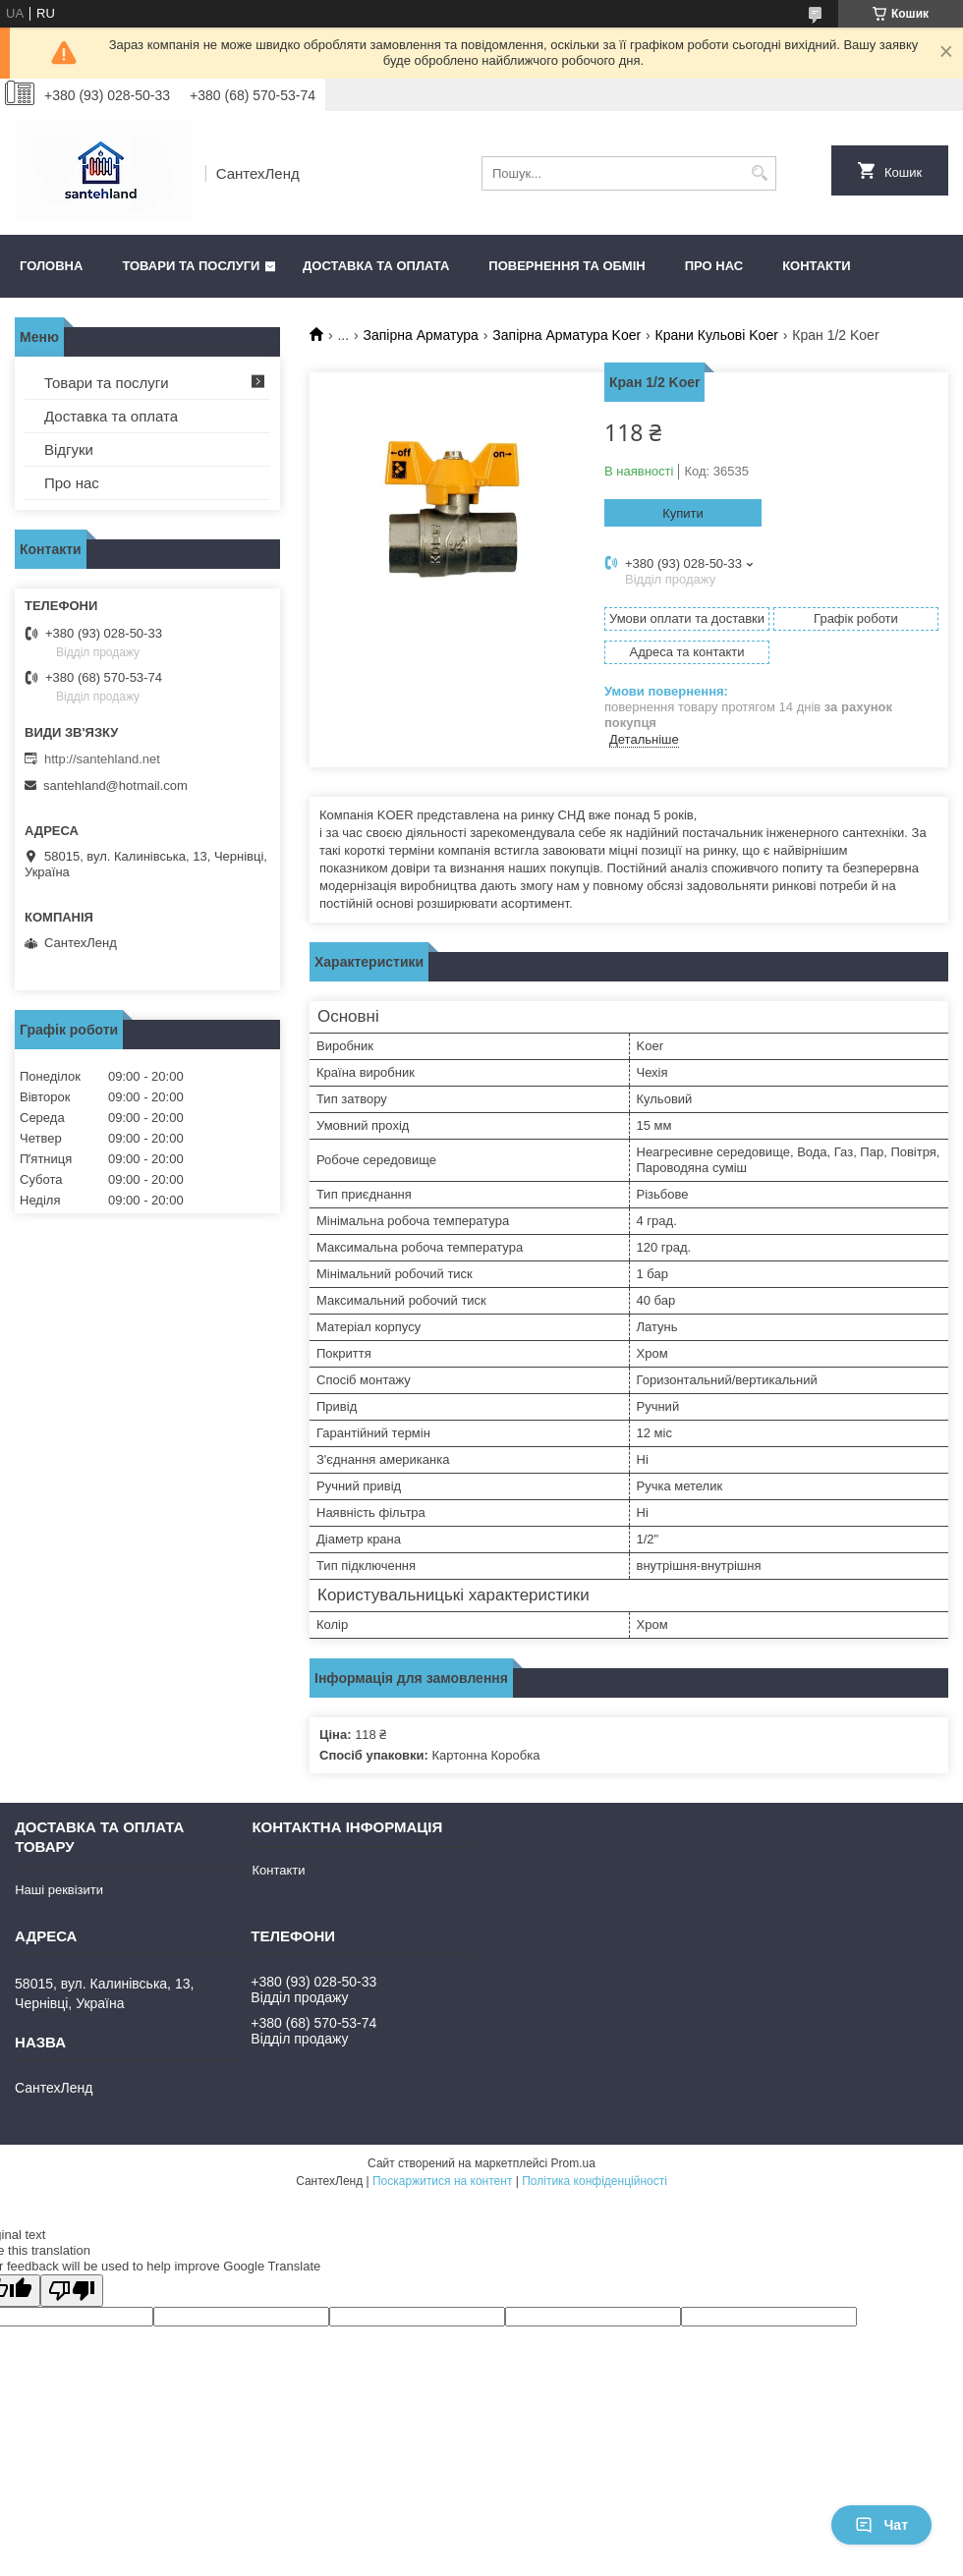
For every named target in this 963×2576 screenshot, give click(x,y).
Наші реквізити (59, 1889)
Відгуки (68, 449)
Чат (881, 2525)
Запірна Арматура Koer (566, 335)
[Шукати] (759, 173)
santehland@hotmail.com (115, 785)
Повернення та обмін (566, 265)
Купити (683, 513)
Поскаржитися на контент (442, 2181)
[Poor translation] (71, 2290)
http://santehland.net (102, 759)
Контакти (816, 265)
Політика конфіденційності (594, 2181)
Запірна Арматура (421, 335)
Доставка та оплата (376, 265)
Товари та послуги (190, 265)
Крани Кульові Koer (716, 335)
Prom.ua (573, 2163)
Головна (51, 265)
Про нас (714, 265)
